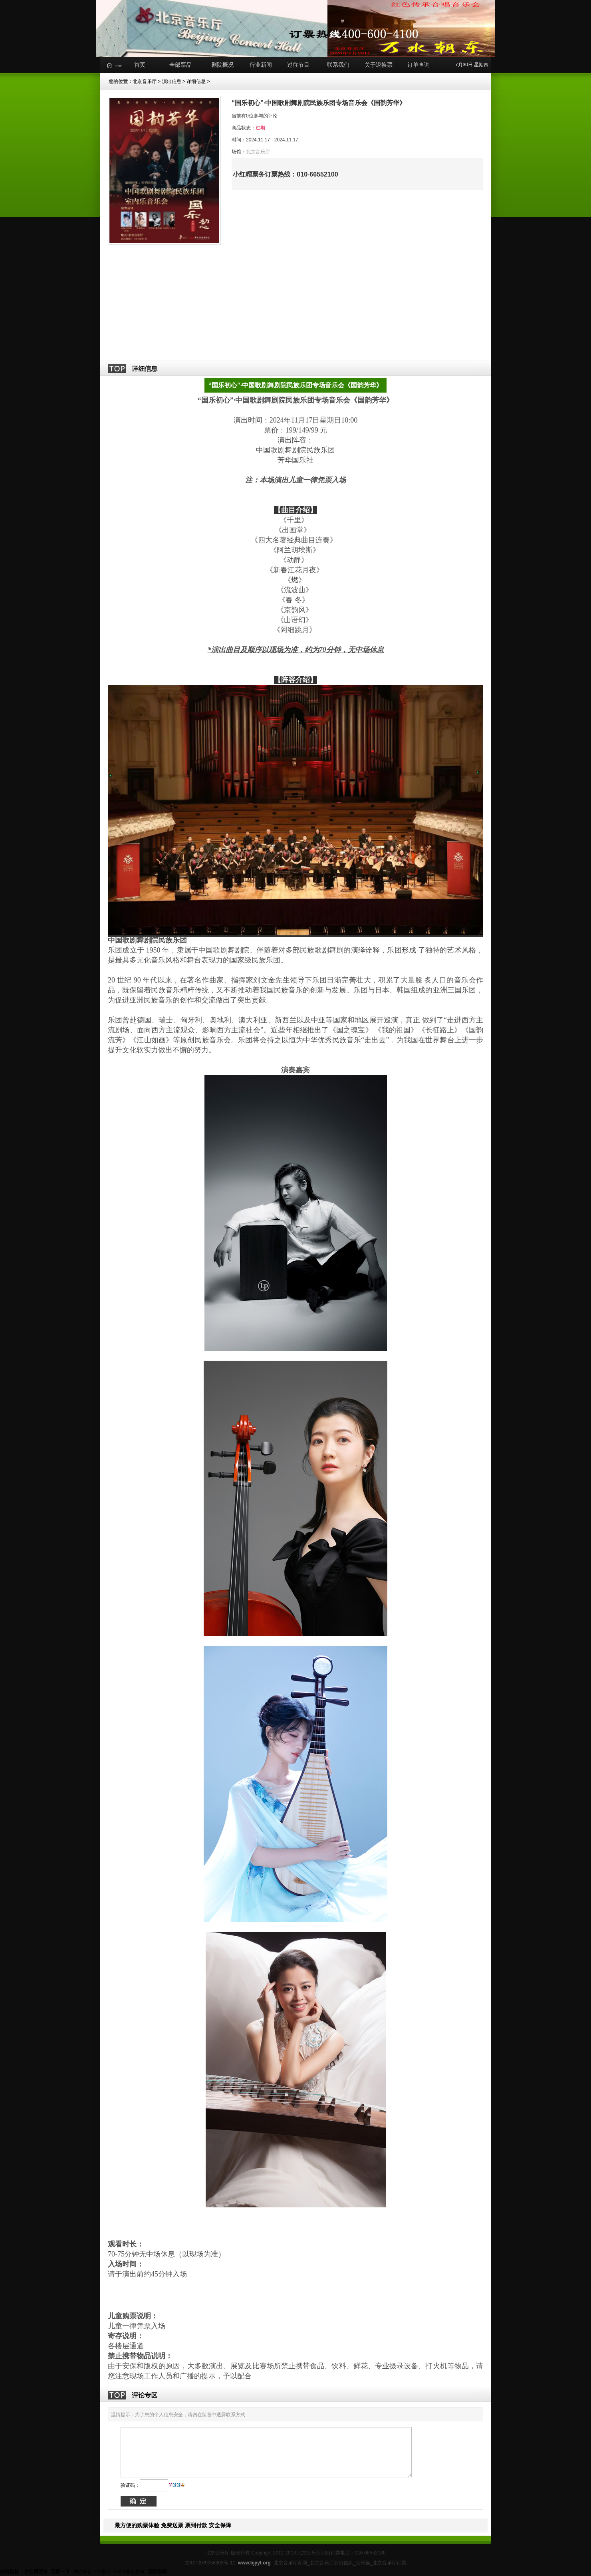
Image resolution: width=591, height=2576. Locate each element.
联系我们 (338, 65)
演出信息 (171, 81)
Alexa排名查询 (129, 2571)
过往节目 (298, 65)
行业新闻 (261, 65)
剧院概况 (222, 65)
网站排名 (81, 2571)
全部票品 (180, 65)
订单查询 (418, 65)
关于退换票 (379, 65)
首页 (139, 65)
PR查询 (102, 2571)
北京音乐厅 (145, 81)
